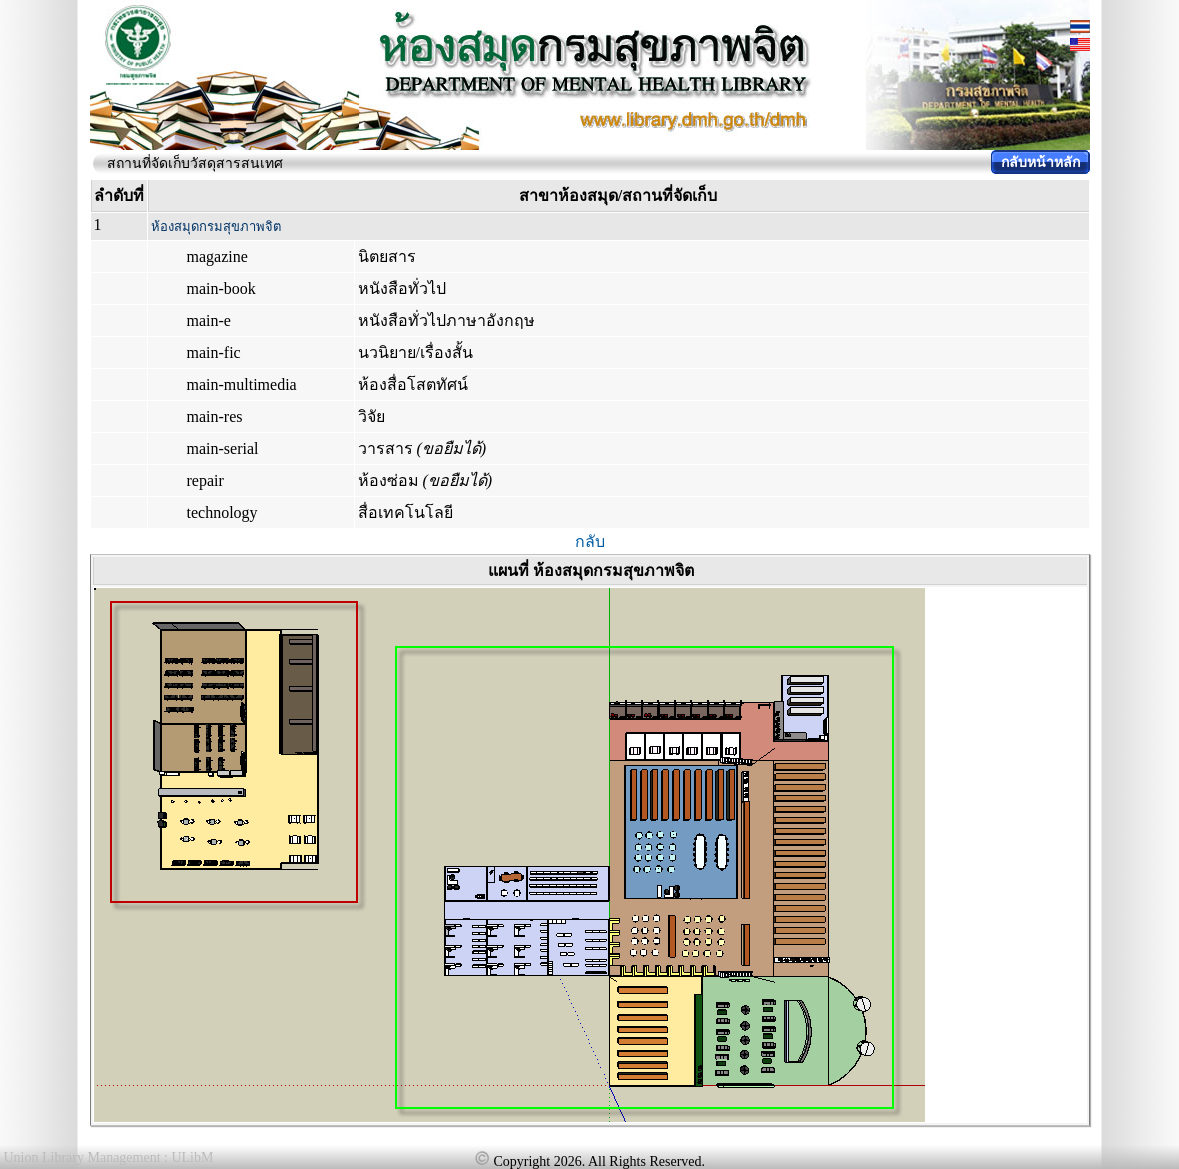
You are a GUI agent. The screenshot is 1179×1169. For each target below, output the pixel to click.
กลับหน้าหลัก (1040, 162)
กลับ (590, 541)
